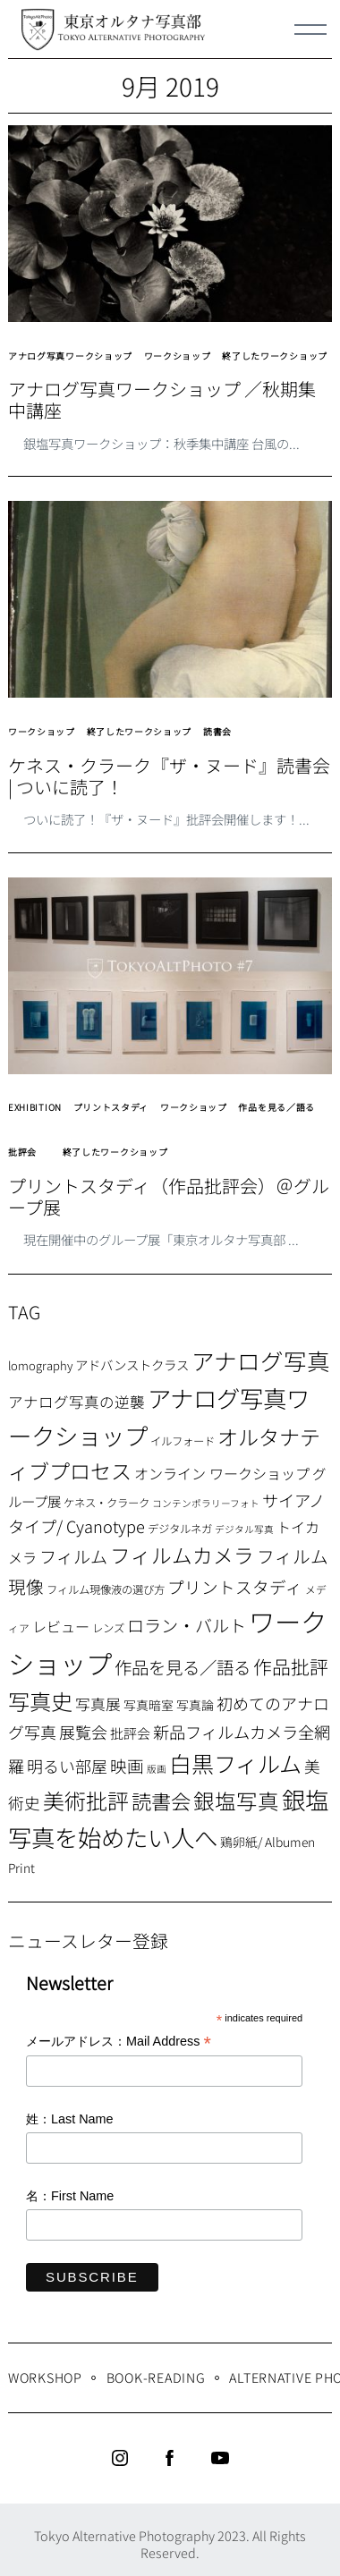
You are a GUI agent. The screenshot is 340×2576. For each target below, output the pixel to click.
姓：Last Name (70, 2119)
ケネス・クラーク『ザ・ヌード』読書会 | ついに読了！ (169, 776)
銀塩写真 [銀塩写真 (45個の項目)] (236, 1800)
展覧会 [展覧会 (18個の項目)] (83, 1731)
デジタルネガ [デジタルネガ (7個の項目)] (180, 1529)
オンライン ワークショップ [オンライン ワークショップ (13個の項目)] (222, 1473)
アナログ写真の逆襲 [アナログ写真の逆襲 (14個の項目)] (76, 1401)
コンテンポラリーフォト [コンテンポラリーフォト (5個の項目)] (205, 1503)
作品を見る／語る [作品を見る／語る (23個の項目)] (183, 1667)
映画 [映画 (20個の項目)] (127, 1765)
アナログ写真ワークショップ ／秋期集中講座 (162, 399)
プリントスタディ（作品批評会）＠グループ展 (168, 1196)
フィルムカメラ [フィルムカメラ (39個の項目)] (182, 1555)
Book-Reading (156, 2377)
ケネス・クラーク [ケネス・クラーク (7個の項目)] (106, 1503)
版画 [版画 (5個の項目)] (156, 1768)
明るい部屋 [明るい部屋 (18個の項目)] (67, 1765)
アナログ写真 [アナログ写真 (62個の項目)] (260, 1360)
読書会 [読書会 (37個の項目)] (161, 1800)
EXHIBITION (35, 1107)
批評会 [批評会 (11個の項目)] (130, 1733)
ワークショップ (177, 356)
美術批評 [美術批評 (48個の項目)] (86, 1800)
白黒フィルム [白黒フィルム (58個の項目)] (235, 1763)
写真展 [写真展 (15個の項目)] (98, 1704)
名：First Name (70, 2196)
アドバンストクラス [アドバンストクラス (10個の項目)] (132, 1364)
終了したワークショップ (274, 356)
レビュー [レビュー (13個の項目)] (60, 1626)
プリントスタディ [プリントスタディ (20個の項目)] (234, 1586)
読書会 (217, 731)
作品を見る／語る (276, 1107)
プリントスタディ (111, 1107)
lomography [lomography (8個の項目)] (40, 1365)
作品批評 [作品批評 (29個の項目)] (290, 1666)
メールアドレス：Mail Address (118, 2042)
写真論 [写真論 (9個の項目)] (195, 1705)
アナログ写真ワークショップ (70, 356)
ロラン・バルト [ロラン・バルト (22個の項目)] (186, 1625)
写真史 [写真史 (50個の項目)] (40, 1700)
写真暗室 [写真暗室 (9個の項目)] (148, 1705)
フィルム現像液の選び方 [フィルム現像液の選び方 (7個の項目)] (106, 1589)
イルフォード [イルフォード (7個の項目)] (182, 1441)
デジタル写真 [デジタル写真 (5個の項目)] (244, 1529)
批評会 (22, 1152)
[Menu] (310, 29)
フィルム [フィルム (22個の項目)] (73, 1556)
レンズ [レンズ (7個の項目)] (108, 1628)
